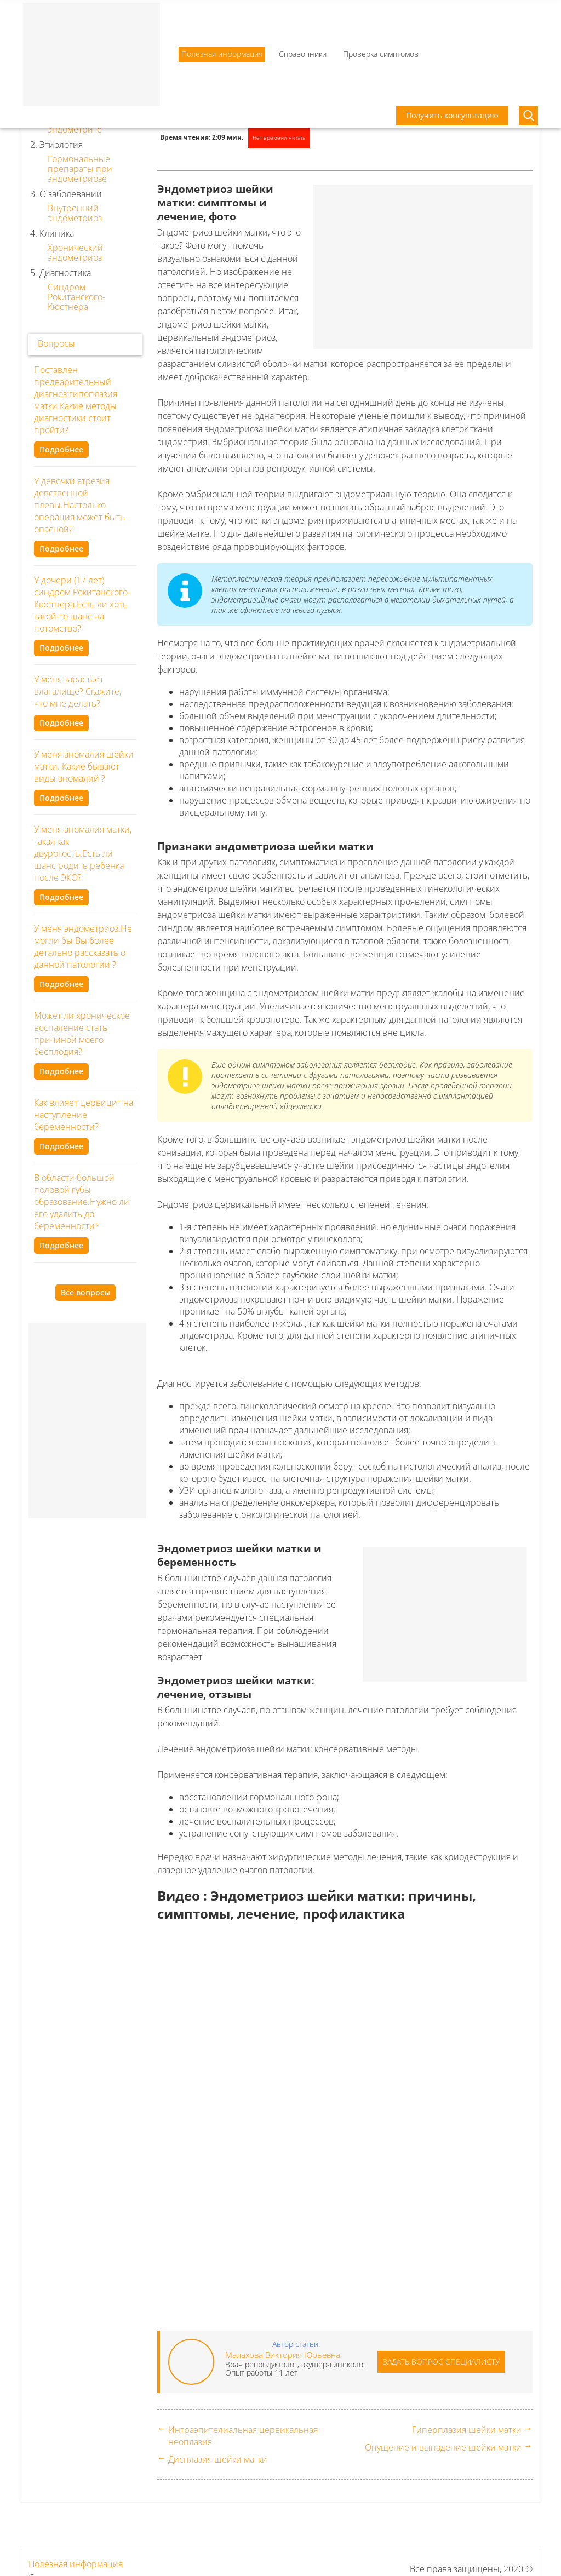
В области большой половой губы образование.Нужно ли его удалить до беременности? (81, 1202)
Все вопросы (85, 1292)
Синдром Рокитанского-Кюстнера (76, 297)
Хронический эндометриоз (75, 252)
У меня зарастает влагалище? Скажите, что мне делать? (77, 691)
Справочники (303, 54)
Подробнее (61, 449)
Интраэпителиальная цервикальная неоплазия (243, 2436)
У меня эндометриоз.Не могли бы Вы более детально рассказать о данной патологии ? (83, 946)
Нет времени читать (279, 137)
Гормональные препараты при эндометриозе (80, 168)
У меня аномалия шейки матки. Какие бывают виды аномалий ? (84, 766)
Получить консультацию (452, 115)
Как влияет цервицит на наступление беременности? (83, 1115)
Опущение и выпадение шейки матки (443, 2447)
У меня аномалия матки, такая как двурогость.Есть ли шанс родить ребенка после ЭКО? (82, 853)
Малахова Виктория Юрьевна (282, 2354)
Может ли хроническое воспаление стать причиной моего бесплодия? (82, 1033)
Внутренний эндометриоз (75, 213)
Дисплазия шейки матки (217, 2459)
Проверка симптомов (381, 54)
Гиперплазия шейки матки (467, 2430)
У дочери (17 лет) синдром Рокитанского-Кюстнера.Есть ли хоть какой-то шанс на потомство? (82, 604)
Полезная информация (221, 54)
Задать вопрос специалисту (441, 2361)
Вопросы (56, 343)
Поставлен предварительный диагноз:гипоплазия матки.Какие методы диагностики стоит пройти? (75, 400)
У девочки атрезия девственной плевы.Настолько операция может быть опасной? (79, 505)
